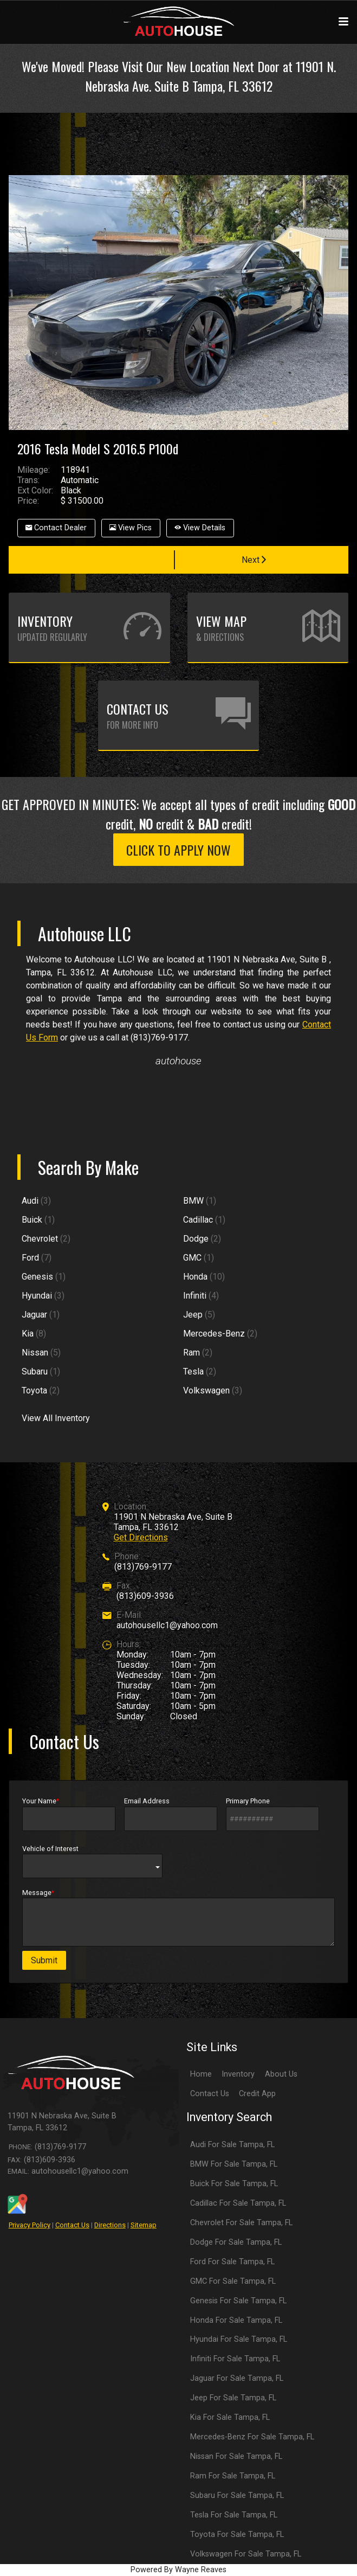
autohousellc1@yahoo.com (167, 1625)
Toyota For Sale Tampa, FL (237, 2534)
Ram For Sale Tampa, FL (232, 2476)
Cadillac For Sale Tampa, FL (238, 2203)
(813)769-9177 (143, 1567)
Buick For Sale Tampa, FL (234, 2183)
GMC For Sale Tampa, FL (233, 2281)
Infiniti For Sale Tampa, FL (235, 2358)
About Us (281, 2074)
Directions (110, 2225)
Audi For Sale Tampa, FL (232, 2144)
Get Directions (141, 1537)
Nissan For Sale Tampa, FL (236, 2456)
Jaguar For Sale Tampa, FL (236, 2378)
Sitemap (144, 2225)
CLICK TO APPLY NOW (178, 849)
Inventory (238, 2074)
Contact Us (72, 2225)
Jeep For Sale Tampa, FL (233, 2397)
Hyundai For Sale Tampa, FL (238, 2339)
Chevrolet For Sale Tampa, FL (241, 2222)
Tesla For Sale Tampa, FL (233, 2515)
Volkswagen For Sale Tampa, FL (245, 2554)
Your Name (68, 1813)
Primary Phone (272, 1813)
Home (201, 2074)
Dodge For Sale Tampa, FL (236, 2242)
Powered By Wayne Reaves (178, 2569)
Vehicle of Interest (92, 1861)
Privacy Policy (29, 2225)
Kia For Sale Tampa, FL (230, 2417)
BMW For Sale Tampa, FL (233, 2164)
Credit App (257, 2093)
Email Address (170, 1813)
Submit (44, 1960)
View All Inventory (56, 1418)
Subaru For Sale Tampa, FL (237, 2495)
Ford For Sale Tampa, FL (232, 2261)
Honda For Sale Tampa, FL (236, 2320)
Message (178, 1917)
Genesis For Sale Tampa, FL (238, 2300)
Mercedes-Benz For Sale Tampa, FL (252, 2437)
